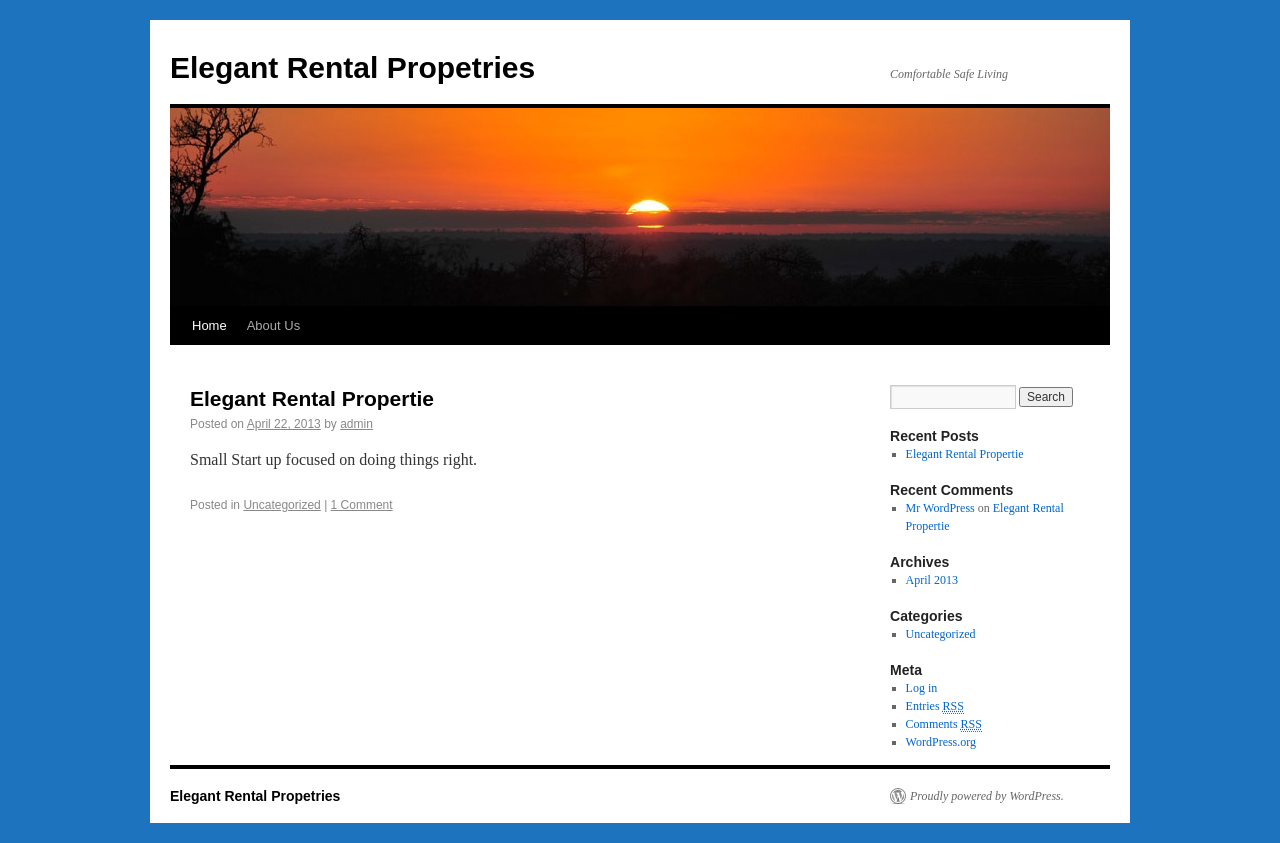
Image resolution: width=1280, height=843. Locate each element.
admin (356, 424)
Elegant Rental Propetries (352, 67)
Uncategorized (281, 505)
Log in (922, 688)
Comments (944, 724)
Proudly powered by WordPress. (987, 796)
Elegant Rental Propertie (312, 398)
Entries (935, 706)
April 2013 (932, 580)
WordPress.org (941, 742)
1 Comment (362, 505)
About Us (273, 325)
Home (209, 325)
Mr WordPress (940, 508)
